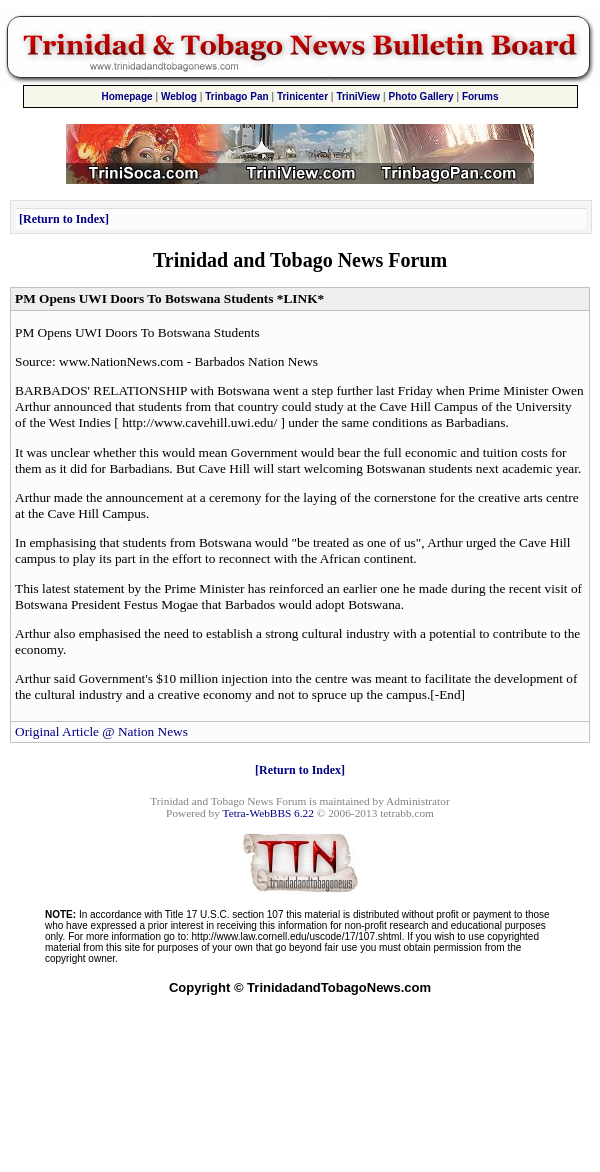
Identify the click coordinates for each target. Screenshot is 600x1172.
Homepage (126, 96)
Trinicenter (302, 96)
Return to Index (64, 219)
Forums (480, 96)
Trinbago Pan (236, 96)
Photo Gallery (421, 96)
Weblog (179, 96)
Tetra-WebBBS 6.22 (268, 813)
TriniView (358, 96)
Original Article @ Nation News (101, 731)
